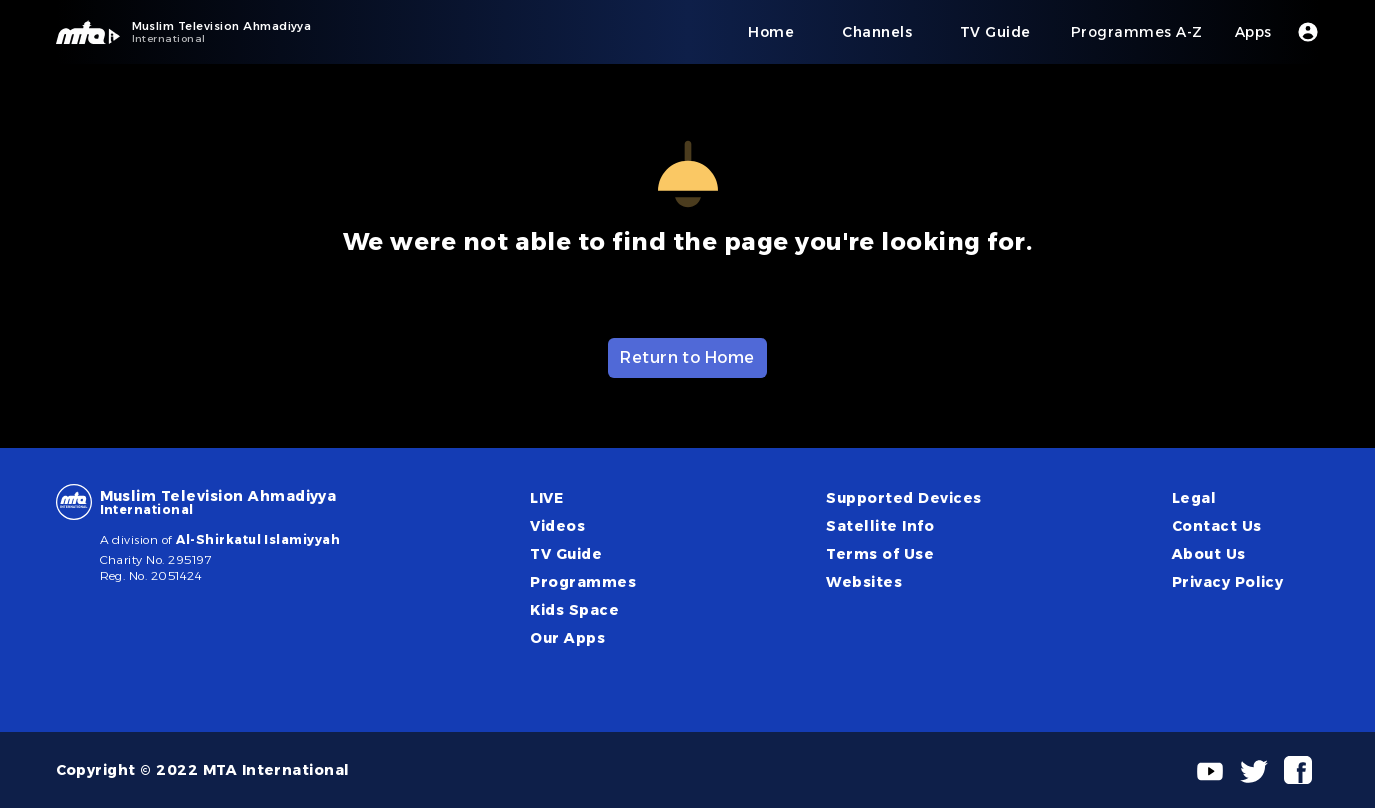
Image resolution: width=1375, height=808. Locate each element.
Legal (1194, 498)
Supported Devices (903, 498)
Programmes (583, 582)
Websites (864, 582)
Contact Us (1217, 526)
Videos (557, 526)
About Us (1209, 554)
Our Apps (567, 638)
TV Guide (566, 554)
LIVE (546, 498)
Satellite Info (880, 526)
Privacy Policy (1228, 582)
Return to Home (687, 357)
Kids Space (574, 610)
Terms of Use (880, 554)
